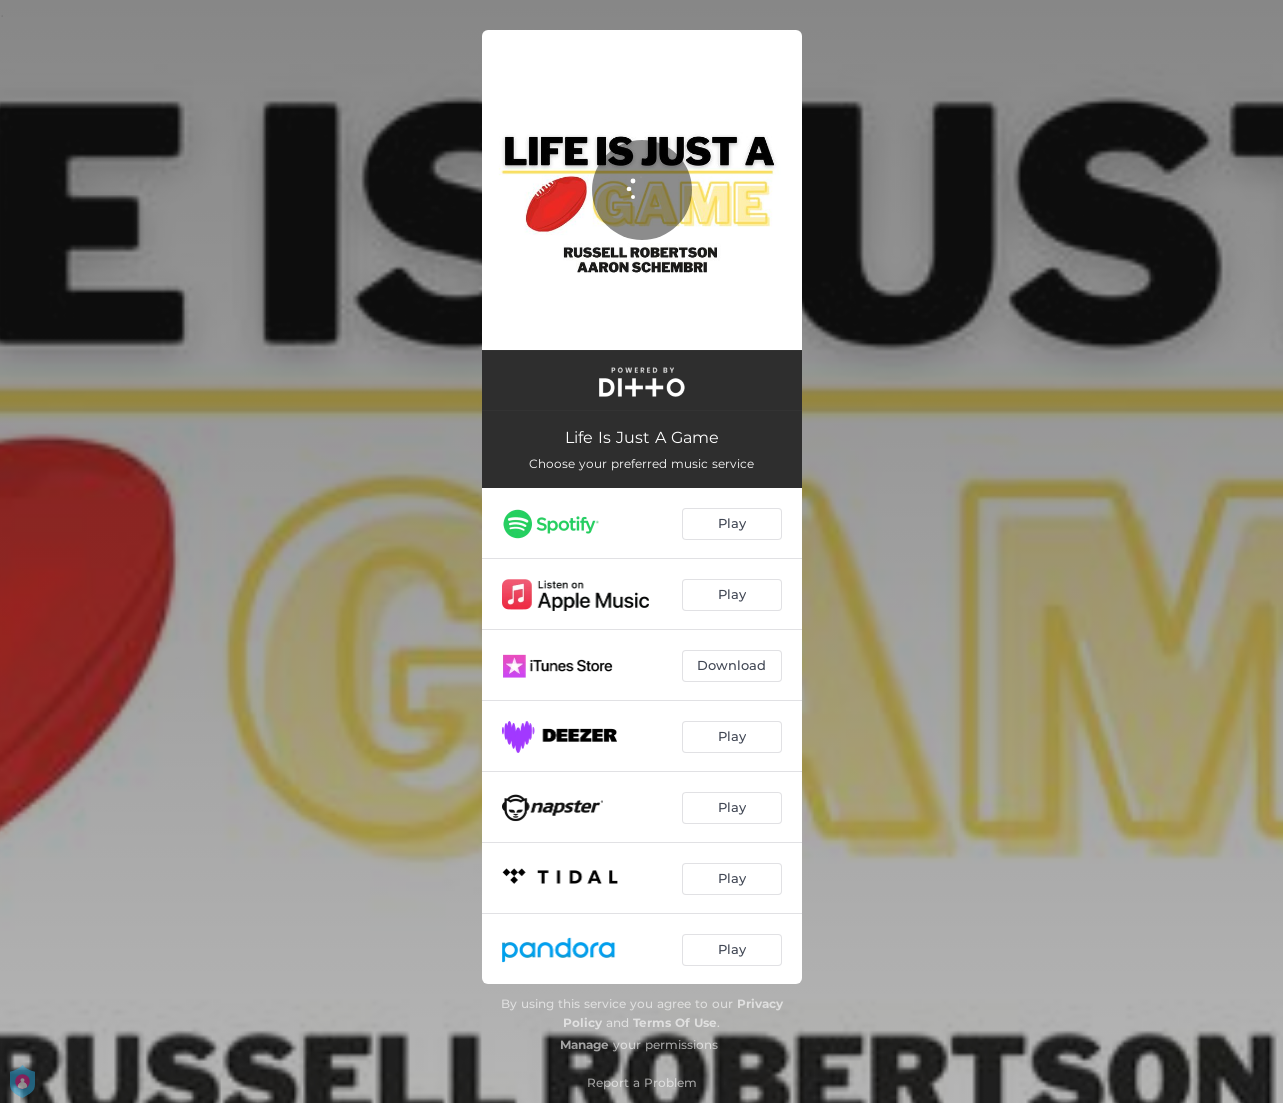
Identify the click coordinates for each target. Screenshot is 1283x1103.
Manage (584, 1044)
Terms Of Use (675, 1022)
